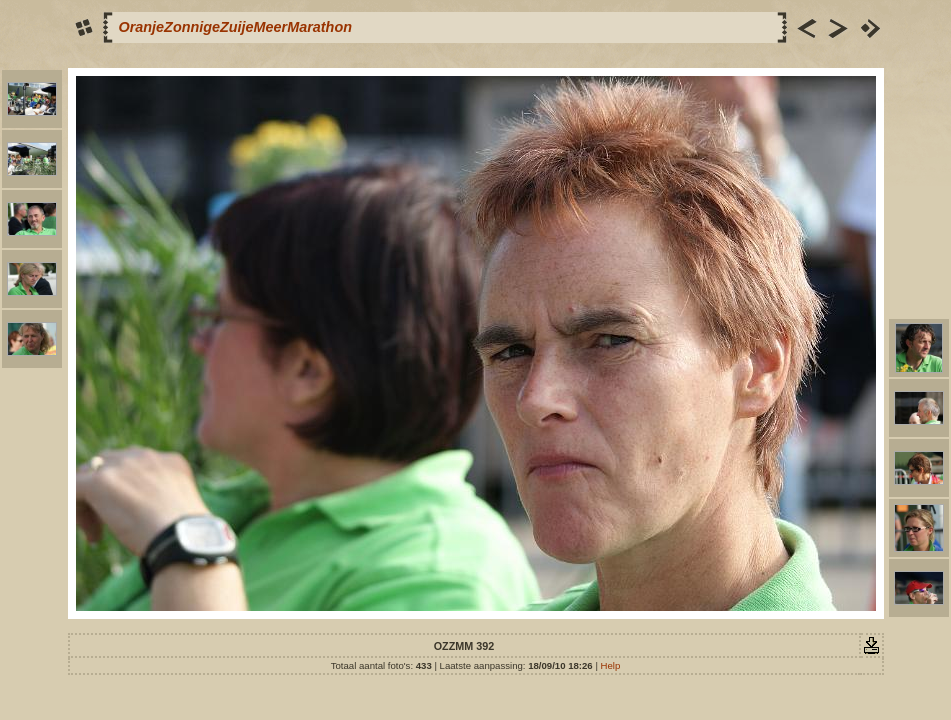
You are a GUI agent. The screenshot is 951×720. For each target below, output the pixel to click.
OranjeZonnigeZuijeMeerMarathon (235, 27)
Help (611, 665)
